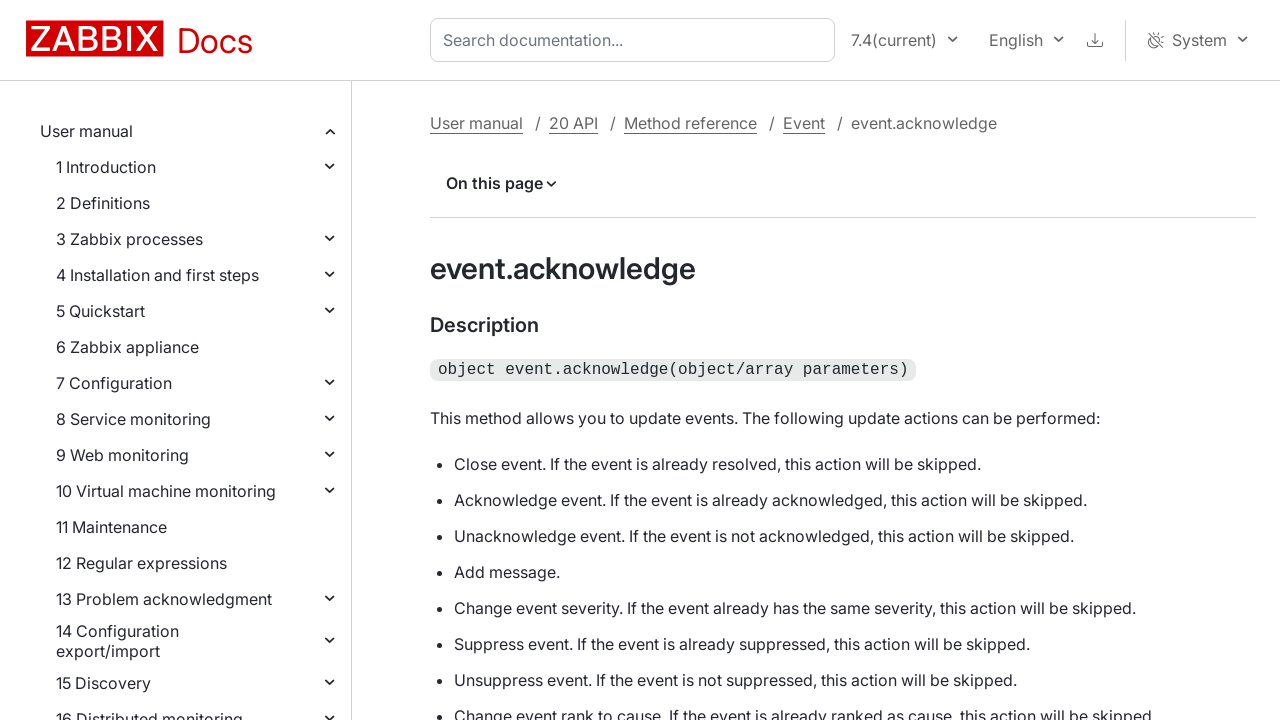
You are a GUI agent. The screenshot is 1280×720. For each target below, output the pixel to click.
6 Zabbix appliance (127, 347)
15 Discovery (103, 683)
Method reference (690, 123)
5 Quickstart (100, 311)
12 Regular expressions (141, 563)
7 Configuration (114, 383)
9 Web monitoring (122, 455)
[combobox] (636, 40)
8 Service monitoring (133, 419)
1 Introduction (106, 167)
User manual (86, 131)
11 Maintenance (111, 527)
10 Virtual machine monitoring (166, 491)
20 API (573, 123)
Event (804, 123)
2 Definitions (103, 203)
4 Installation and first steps (157, 275)
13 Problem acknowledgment (164, 599)
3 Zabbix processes (129, 239)
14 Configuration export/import (117, 641)
